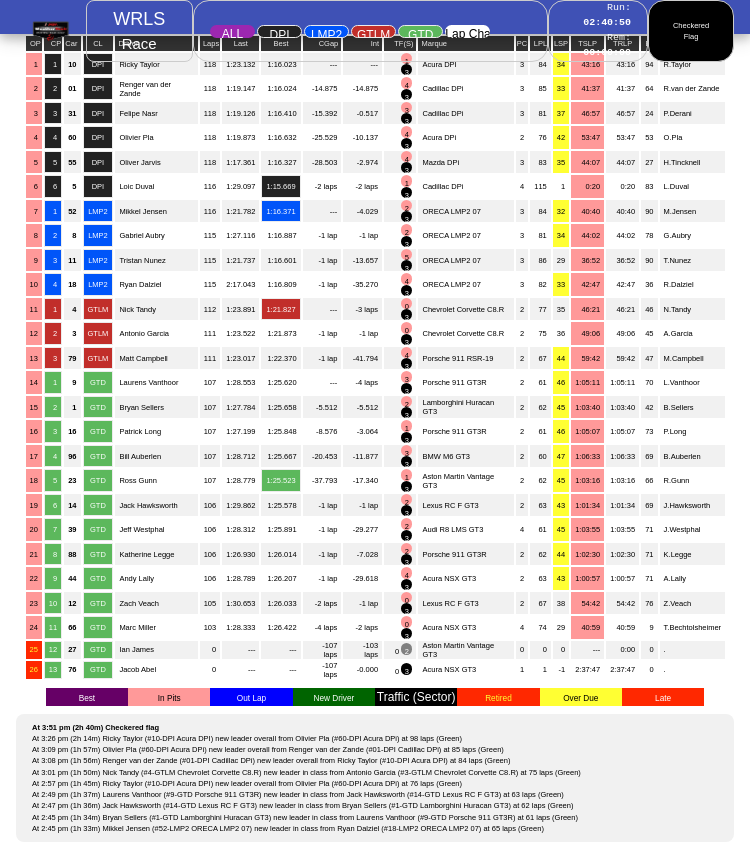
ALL (232, 32)
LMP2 (326, 33)
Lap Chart (467, 32)
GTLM (373, 33)
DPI (279, 33)
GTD (420, 33)
